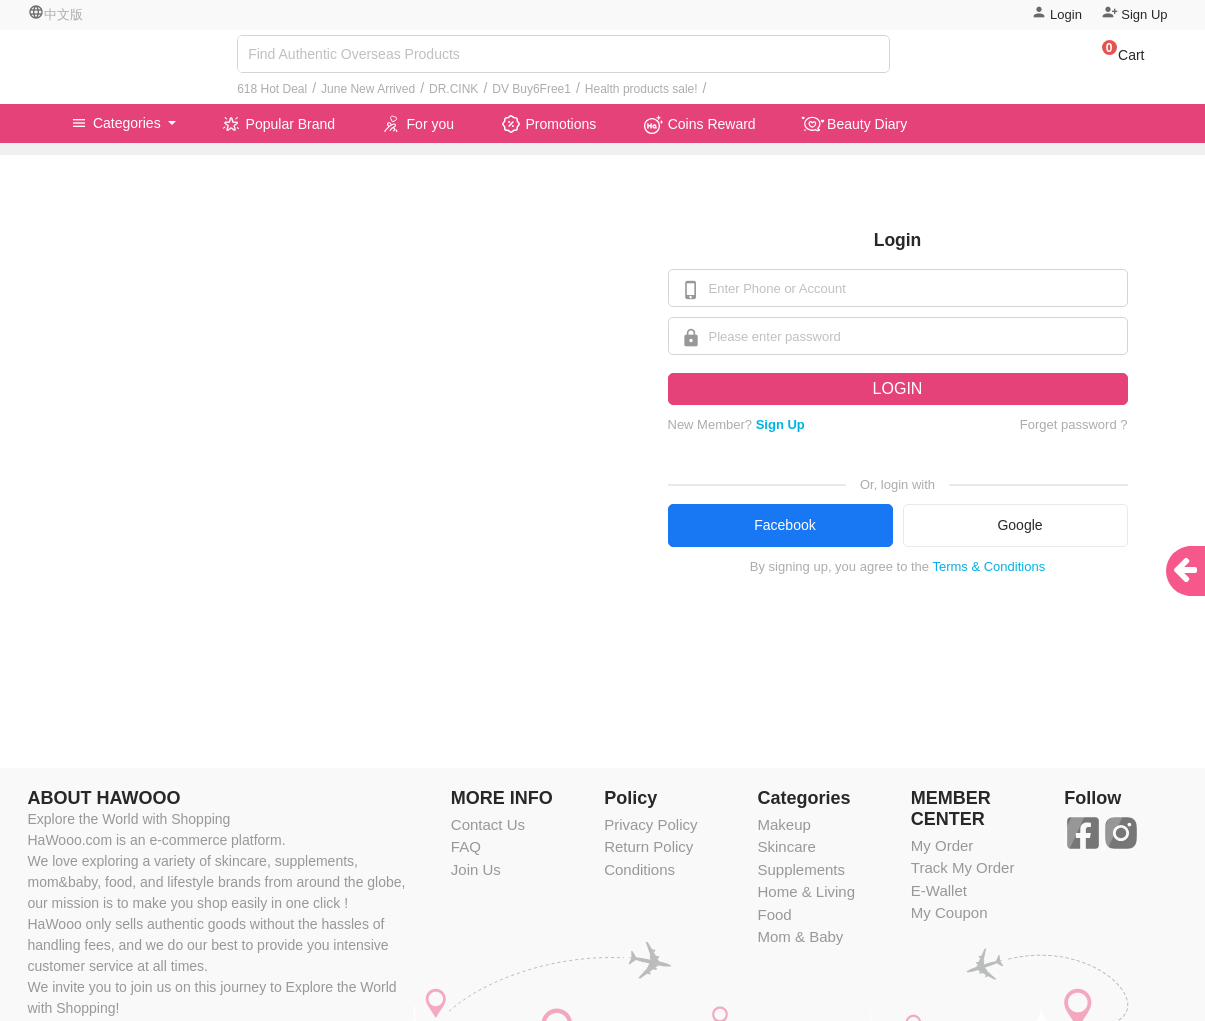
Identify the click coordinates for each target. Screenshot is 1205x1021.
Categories (118, 123)
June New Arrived (368, 89)
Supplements (801, 869)
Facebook (784, 525)
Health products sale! (641, 89)
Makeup (783, 824)
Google (1019, 525)
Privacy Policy (650, 824)
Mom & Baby (800, 936)
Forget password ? (1074, 424)
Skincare (786, 846)
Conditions (639, 869)
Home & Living (806, 891)
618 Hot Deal (272, 89)
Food (774, 914)
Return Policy (648, 846)
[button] (1113, 58)
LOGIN (898, 388)
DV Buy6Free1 (531, 89)
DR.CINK (453, 89)
